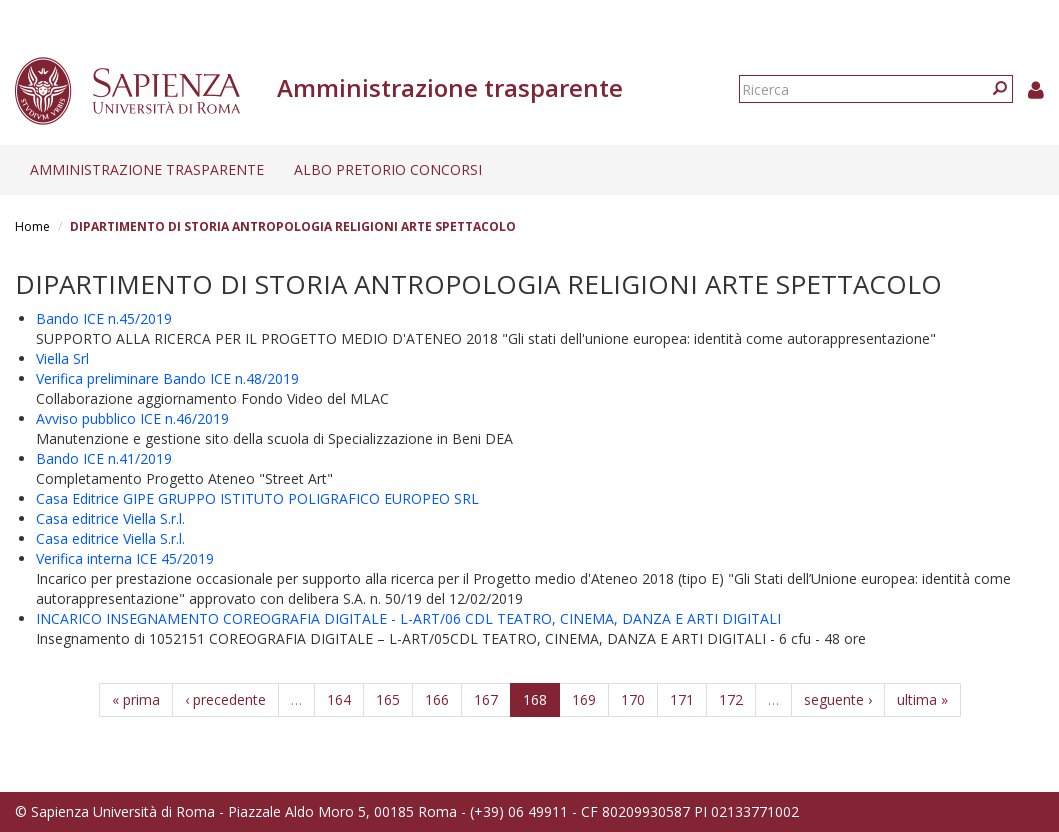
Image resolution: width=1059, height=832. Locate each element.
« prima (136, 699)
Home (32, 226)
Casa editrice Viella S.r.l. (110, 518)
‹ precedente (225, 699)
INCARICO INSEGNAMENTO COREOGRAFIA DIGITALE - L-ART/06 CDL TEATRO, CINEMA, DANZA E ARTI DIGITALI (408, 618)
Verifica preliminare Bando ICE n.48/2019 (167, 378)
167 (486, 699)
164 (339, 699)
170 (633, 699)
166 (437, 699)
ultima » (922, 699)
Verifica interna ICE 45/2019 (125, 558)
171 (682, 699)
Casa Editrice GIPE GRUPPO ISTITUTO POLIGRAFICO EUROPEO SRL (257, 498)
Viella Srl (62, 358)
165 (388, 699)
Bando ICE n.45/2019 (104, 318)
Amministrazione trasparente (147, 169)
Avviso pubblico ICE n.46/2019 (132, 418)
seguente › (838, 699)
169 (584, 699)
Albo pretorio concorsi (388, 169)
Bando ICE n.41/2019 (104, 458)
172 (731, 699)
